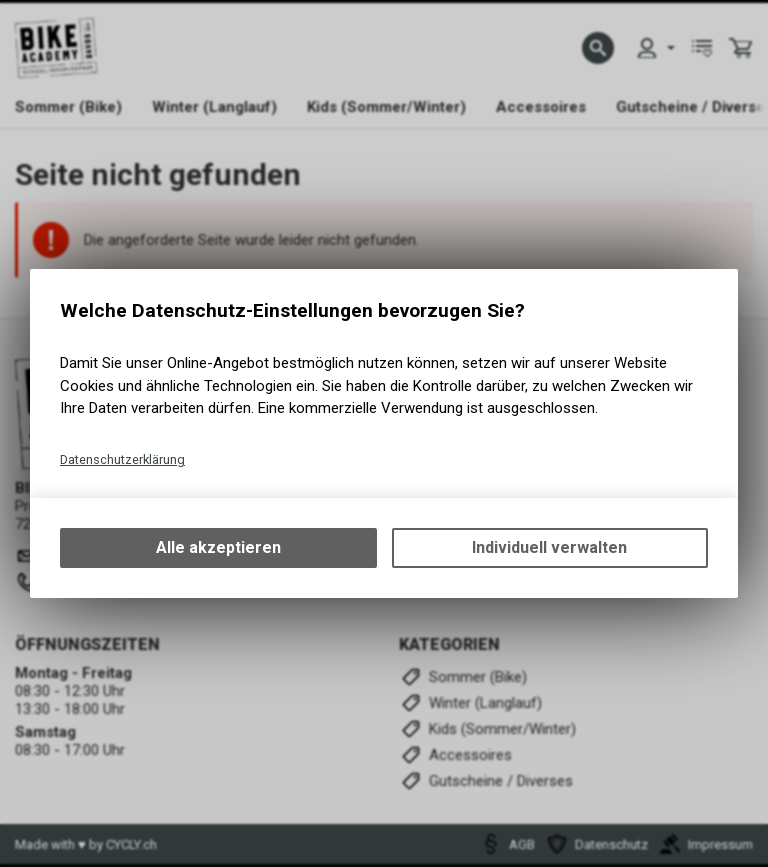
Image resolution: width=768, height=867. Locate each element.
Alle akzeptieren (218, 547)
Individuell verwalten (549, 547)
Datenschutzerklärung (122, 459)
